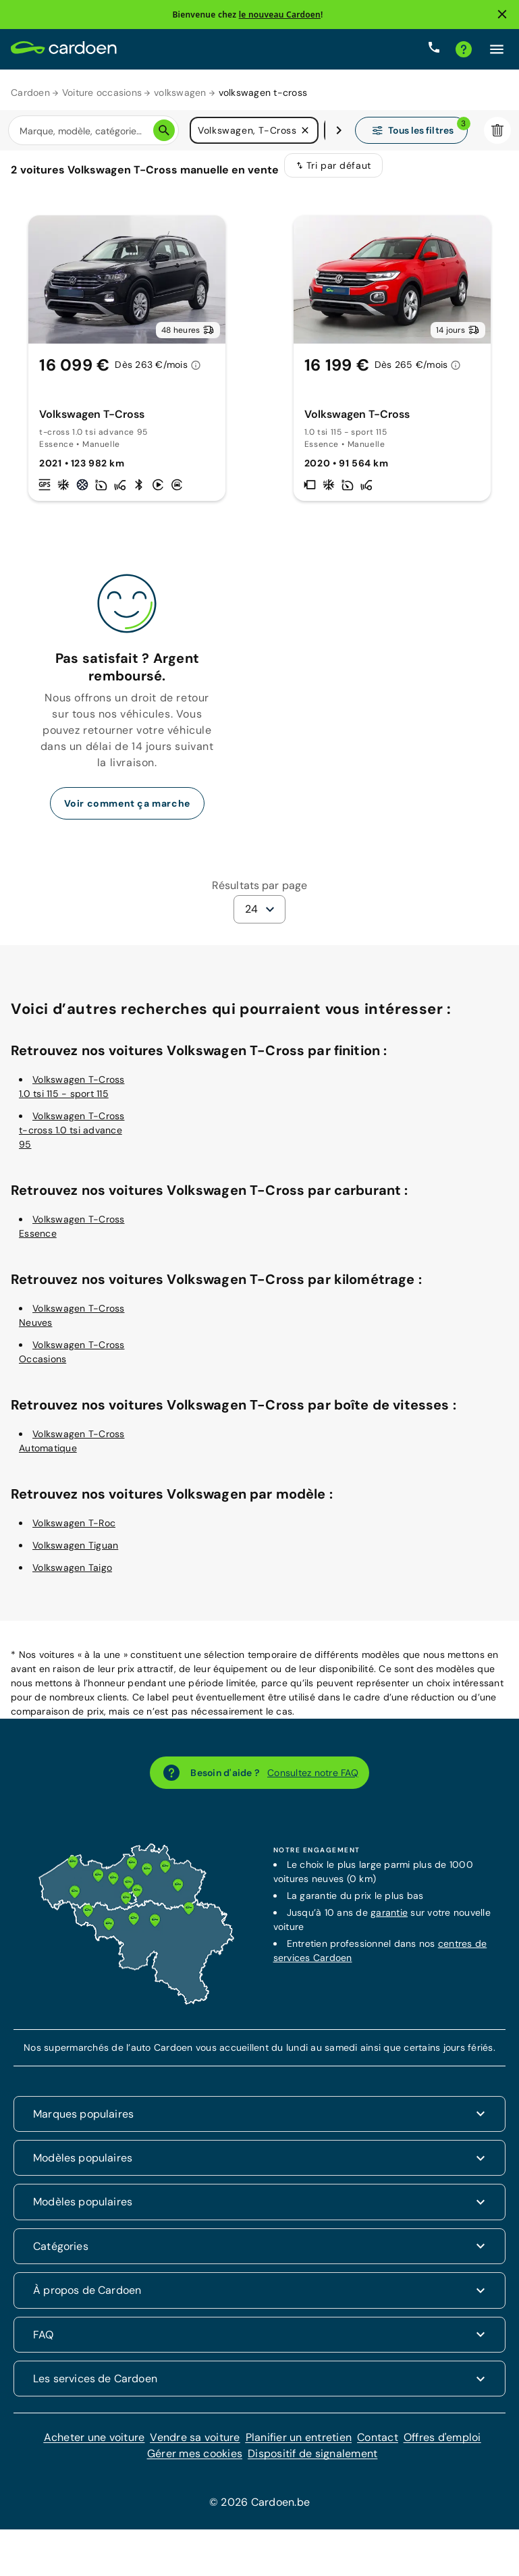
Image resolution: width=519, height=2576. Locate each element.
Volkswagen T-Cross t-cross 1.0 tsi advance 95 (72, 1139)
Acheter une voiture (94, 2446)
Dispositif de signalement (312, 2462)
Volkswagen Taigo (72, 1576)
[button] (305, 131)
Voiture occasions (102, 92)
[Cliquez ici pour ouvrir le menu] (496, 49)
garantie (389, 1921)
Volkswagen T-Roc (73, 1532)
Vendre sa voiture (195, 2446)
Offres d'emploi (442, 2446)
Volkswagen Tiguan (75, 1554)
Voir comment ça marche (127, 812)
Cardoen (30, 92)
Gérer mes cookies (194, 2462)
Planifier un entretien (299, 2446)
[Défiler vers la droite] (338, 131)
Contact (377, 2446)
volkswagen (180, 92)
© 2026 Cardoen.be (259, 2511)
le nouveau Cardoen (280, 14)
